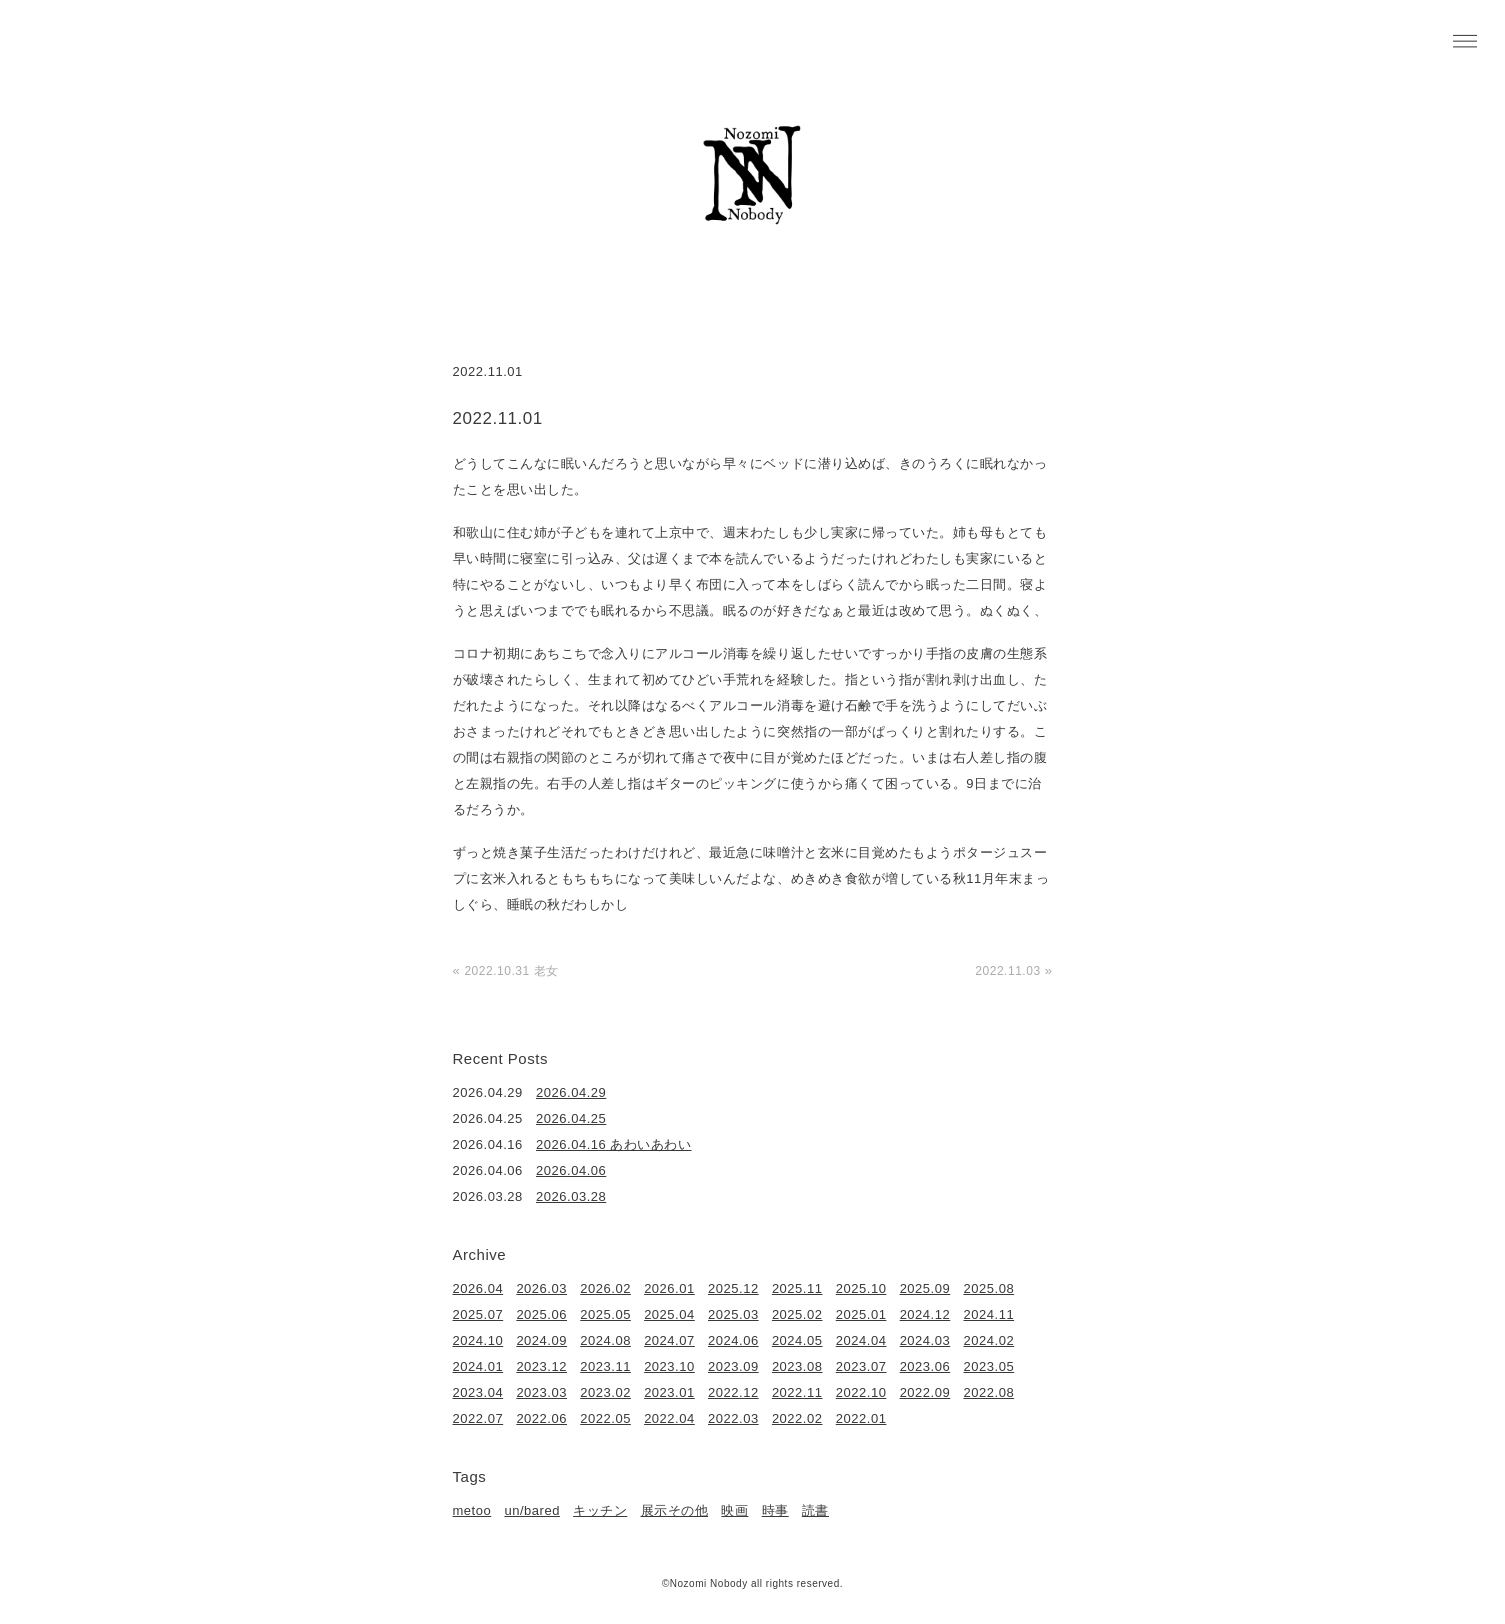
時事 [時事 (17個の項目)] (775, 1510)
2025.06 (541, 1314)
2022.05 (605, 1418)
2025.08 (989, 1288)
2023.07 (861, 1366)
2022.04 (669, 1418)
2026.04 (478, 1288)
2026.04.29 (571, 1092)
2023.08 (797, 1366)
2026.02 (605, 1288)
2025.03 (733, 1314)
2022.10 (861, 1392)
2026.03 (541, 1288)
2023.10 (669, 1366)
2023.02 (605, 1392)
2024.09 (541, 1340)
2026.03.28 (571, 1196)
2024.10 (478, 1340)
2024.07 (669, 1340)
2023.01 (669, 1392)
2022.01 (861, 1418)
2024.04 (861, 1340)
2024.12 (925, 1314)
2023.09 (733, 1366)
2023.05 (989, 1366)
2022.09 (925, 1392)
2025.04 (669, 1314)
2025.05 (605, 1314)
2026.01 (669, 1288)
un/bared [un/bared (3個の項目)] (531, 1510)
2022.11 (797, 1392)
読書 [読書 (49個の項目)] (815, 1510)
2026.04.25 (571, 1118)
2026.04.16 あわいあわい (614, 1144)
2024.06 (733, 1340)
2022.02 (797, 1418)
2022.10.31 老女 (511, 971)
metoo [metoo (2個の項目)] (472, 1510)
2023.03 (541, 1392)
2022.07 (478, 1418)
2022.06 (541, 1418)
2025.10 (861, 1288)
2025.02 (797, 1314)
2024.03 (925, 1340)
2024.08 (605, 1340)
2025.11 (797, 1288)
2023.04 (478, 1392)
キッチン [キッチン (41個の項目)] (600, 1510)
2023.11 (605, 1366)
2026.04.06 (571, 1170)
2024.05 (797, 1340)
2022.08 (989, 1392)
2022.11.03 (1007, 971)
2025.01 (861, 1314)
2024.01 (478, 1366)
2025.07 (478, 1314)
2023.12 (541, 1366)
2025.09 (925, 1288)
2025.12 (733, 1288)
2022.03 (733, 1418)
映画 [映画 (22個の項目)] (734, 1510)
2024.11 (989, 1314)
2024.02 (989, 1340)
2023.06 (925, 1366)
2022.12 (733, 1392)
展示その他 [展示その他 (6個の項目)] (675, 1510)
